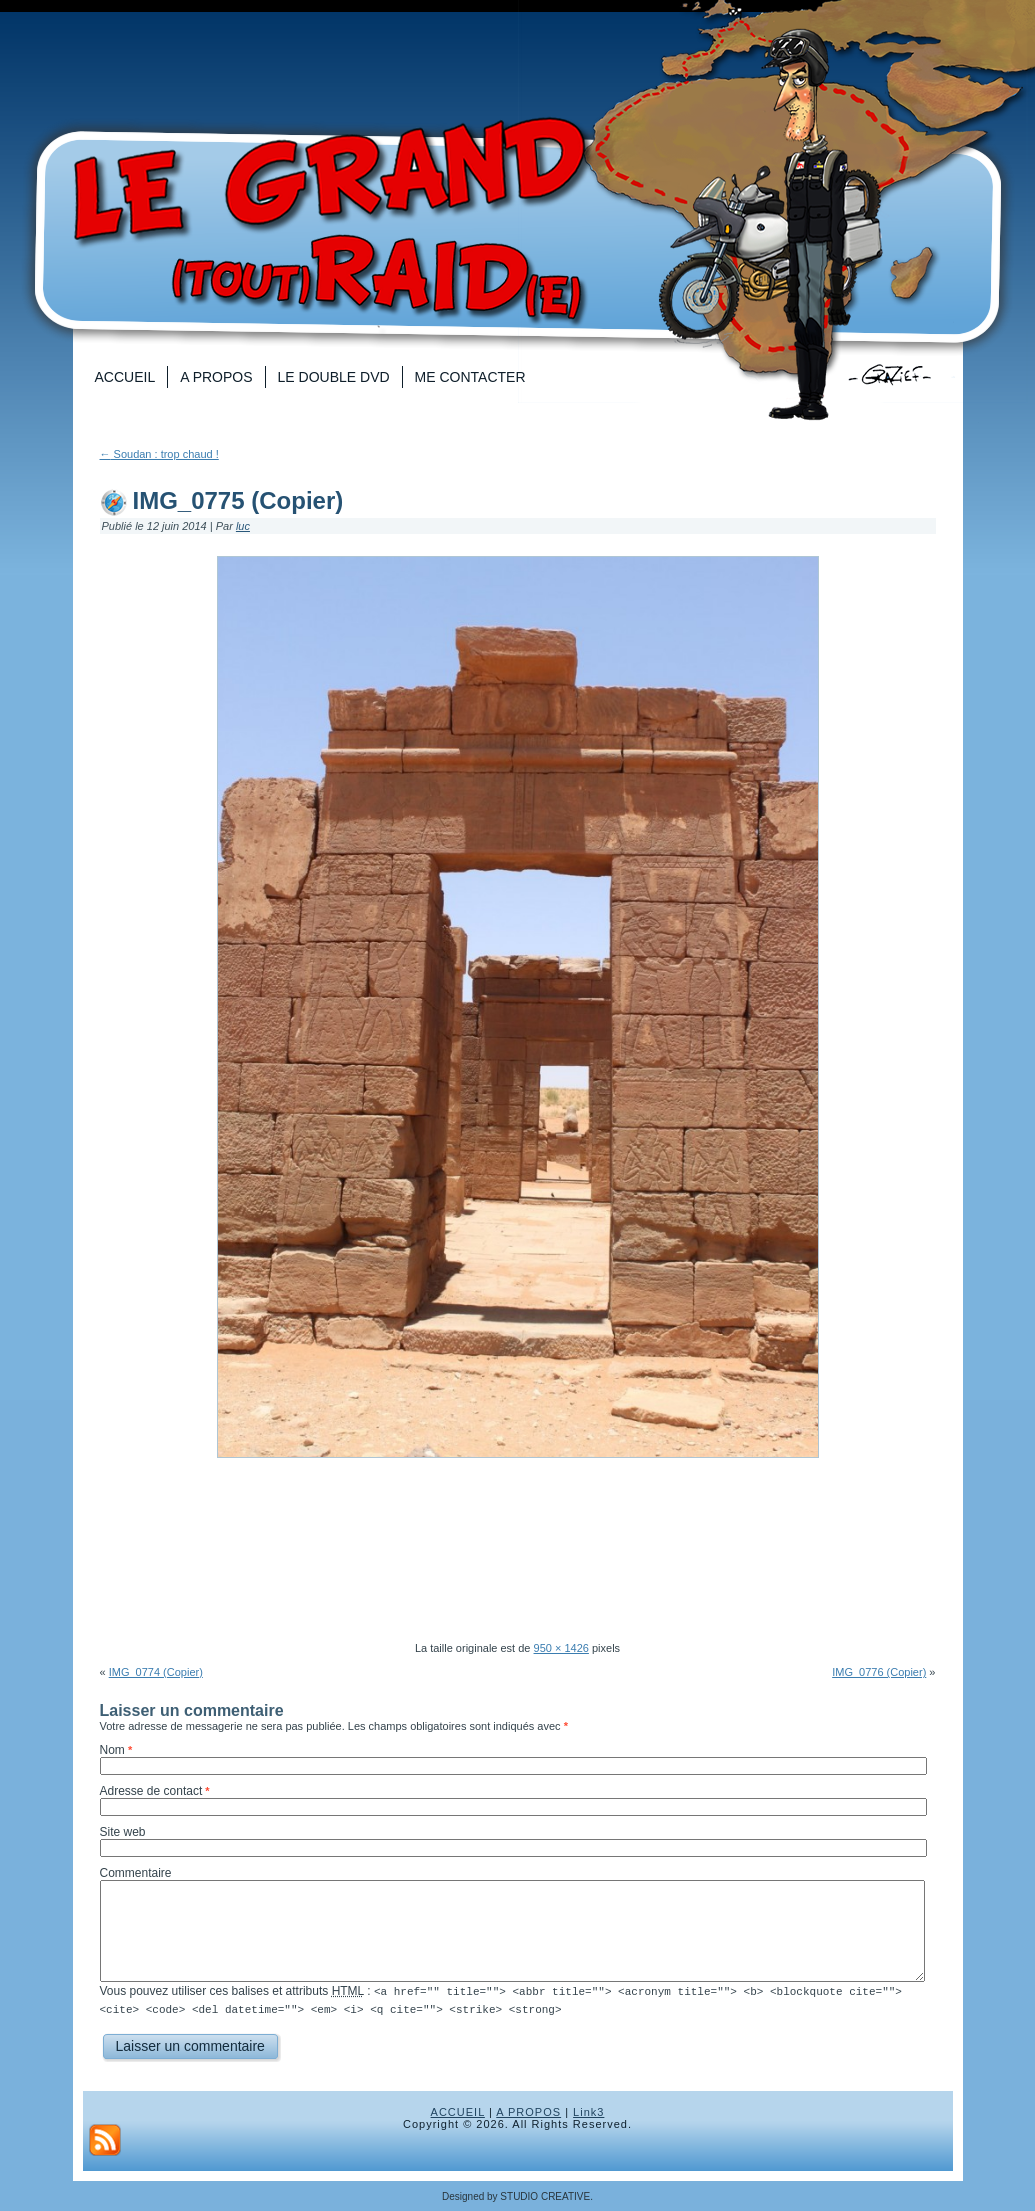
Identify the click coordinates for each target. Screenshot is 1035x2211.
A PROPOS (528, 2111)
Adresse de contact (151, 1791)
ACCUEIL (458, 2111)
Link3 (588, 2111)
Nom (112, 1750)
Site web (123, 1832)
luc (243, 526)
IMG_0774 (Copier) (156, 1672)
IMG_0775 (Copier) (238, 500)
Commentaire (136, 1873)
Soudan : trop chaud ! (159, 454)
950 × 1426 (561, 1648)
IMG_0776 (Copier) (879, 1672)
